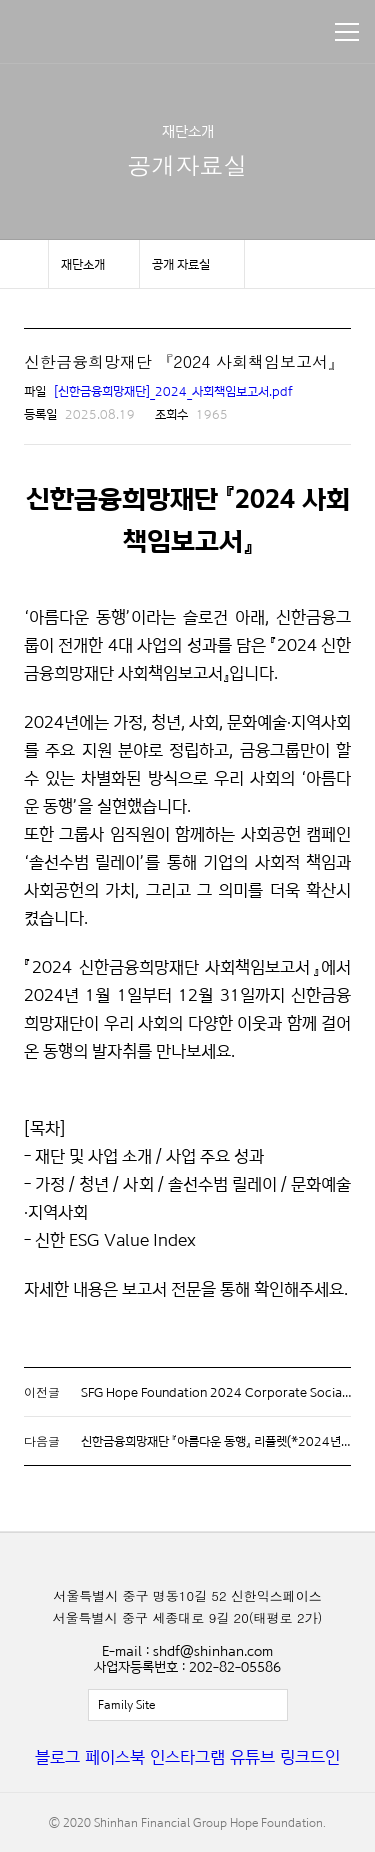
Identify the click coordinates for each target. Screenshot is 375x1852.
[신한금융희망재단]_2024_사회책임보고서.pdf (173, 391)
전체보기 (188, 1705)
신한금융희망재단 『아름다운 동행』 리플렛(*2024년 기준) (225, 1441)
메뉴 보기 (347, 32)
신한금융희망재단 (108, 32)
